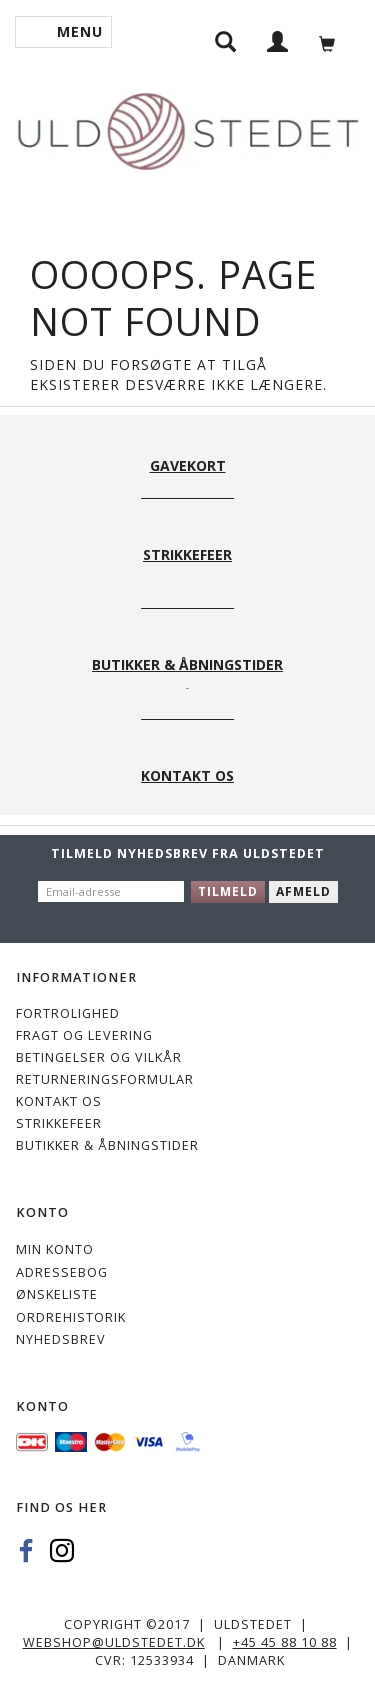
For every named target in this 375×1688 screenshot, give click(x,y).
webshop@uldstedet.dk (114, 1642)
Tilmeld (228, 891)
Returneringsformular (105, 1079)
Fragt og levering (84, 1035)
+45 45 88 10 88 (285, 1642)
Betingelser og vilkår (99, 1057)
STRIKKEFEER (59, 1123)
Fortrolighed (68, 1013)
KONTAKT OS (59, 1101)
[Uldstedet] (187, 127)
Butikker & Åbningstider (107, 1145)
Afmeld (303, 891)
